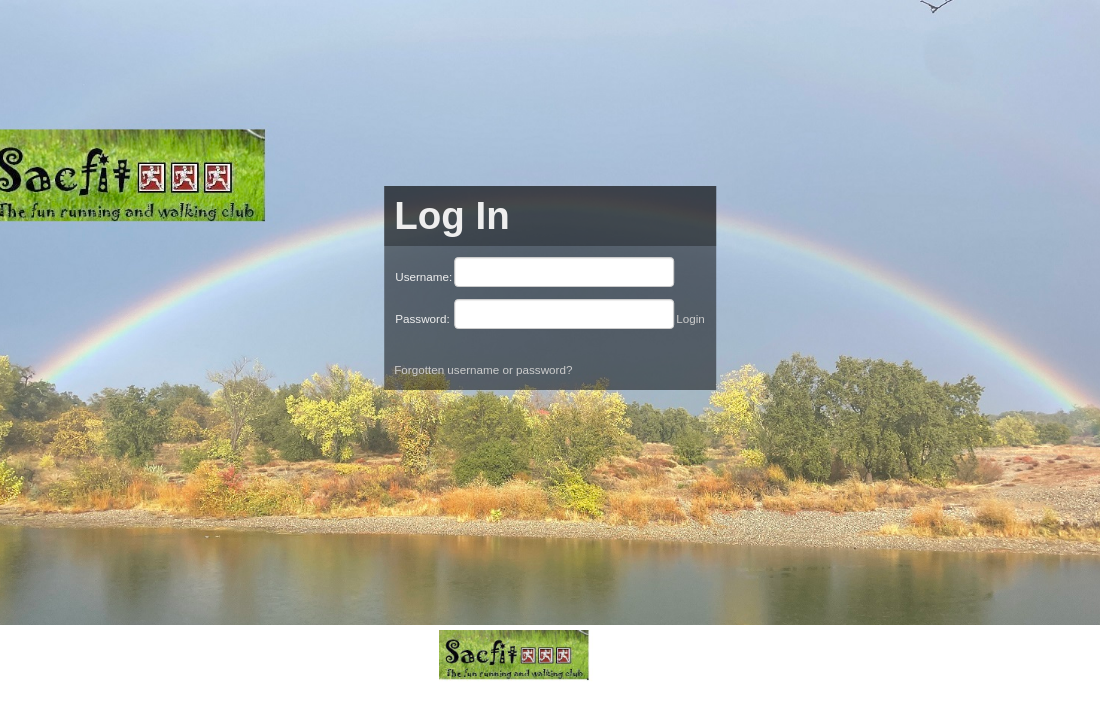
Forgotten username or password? (483, 369)
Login (690, 318)
